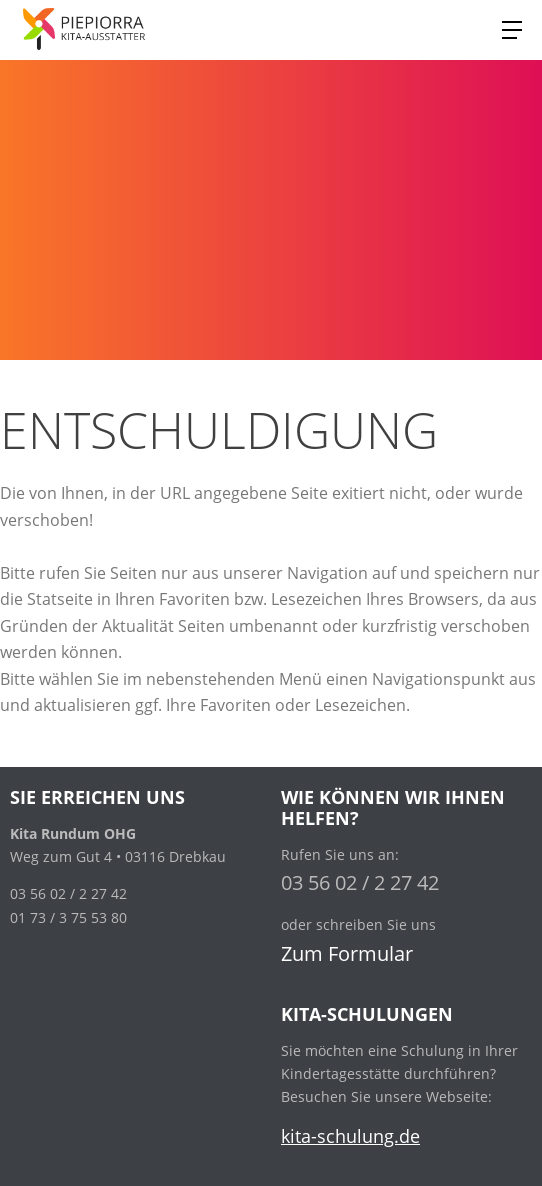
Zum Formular (347, 953)
